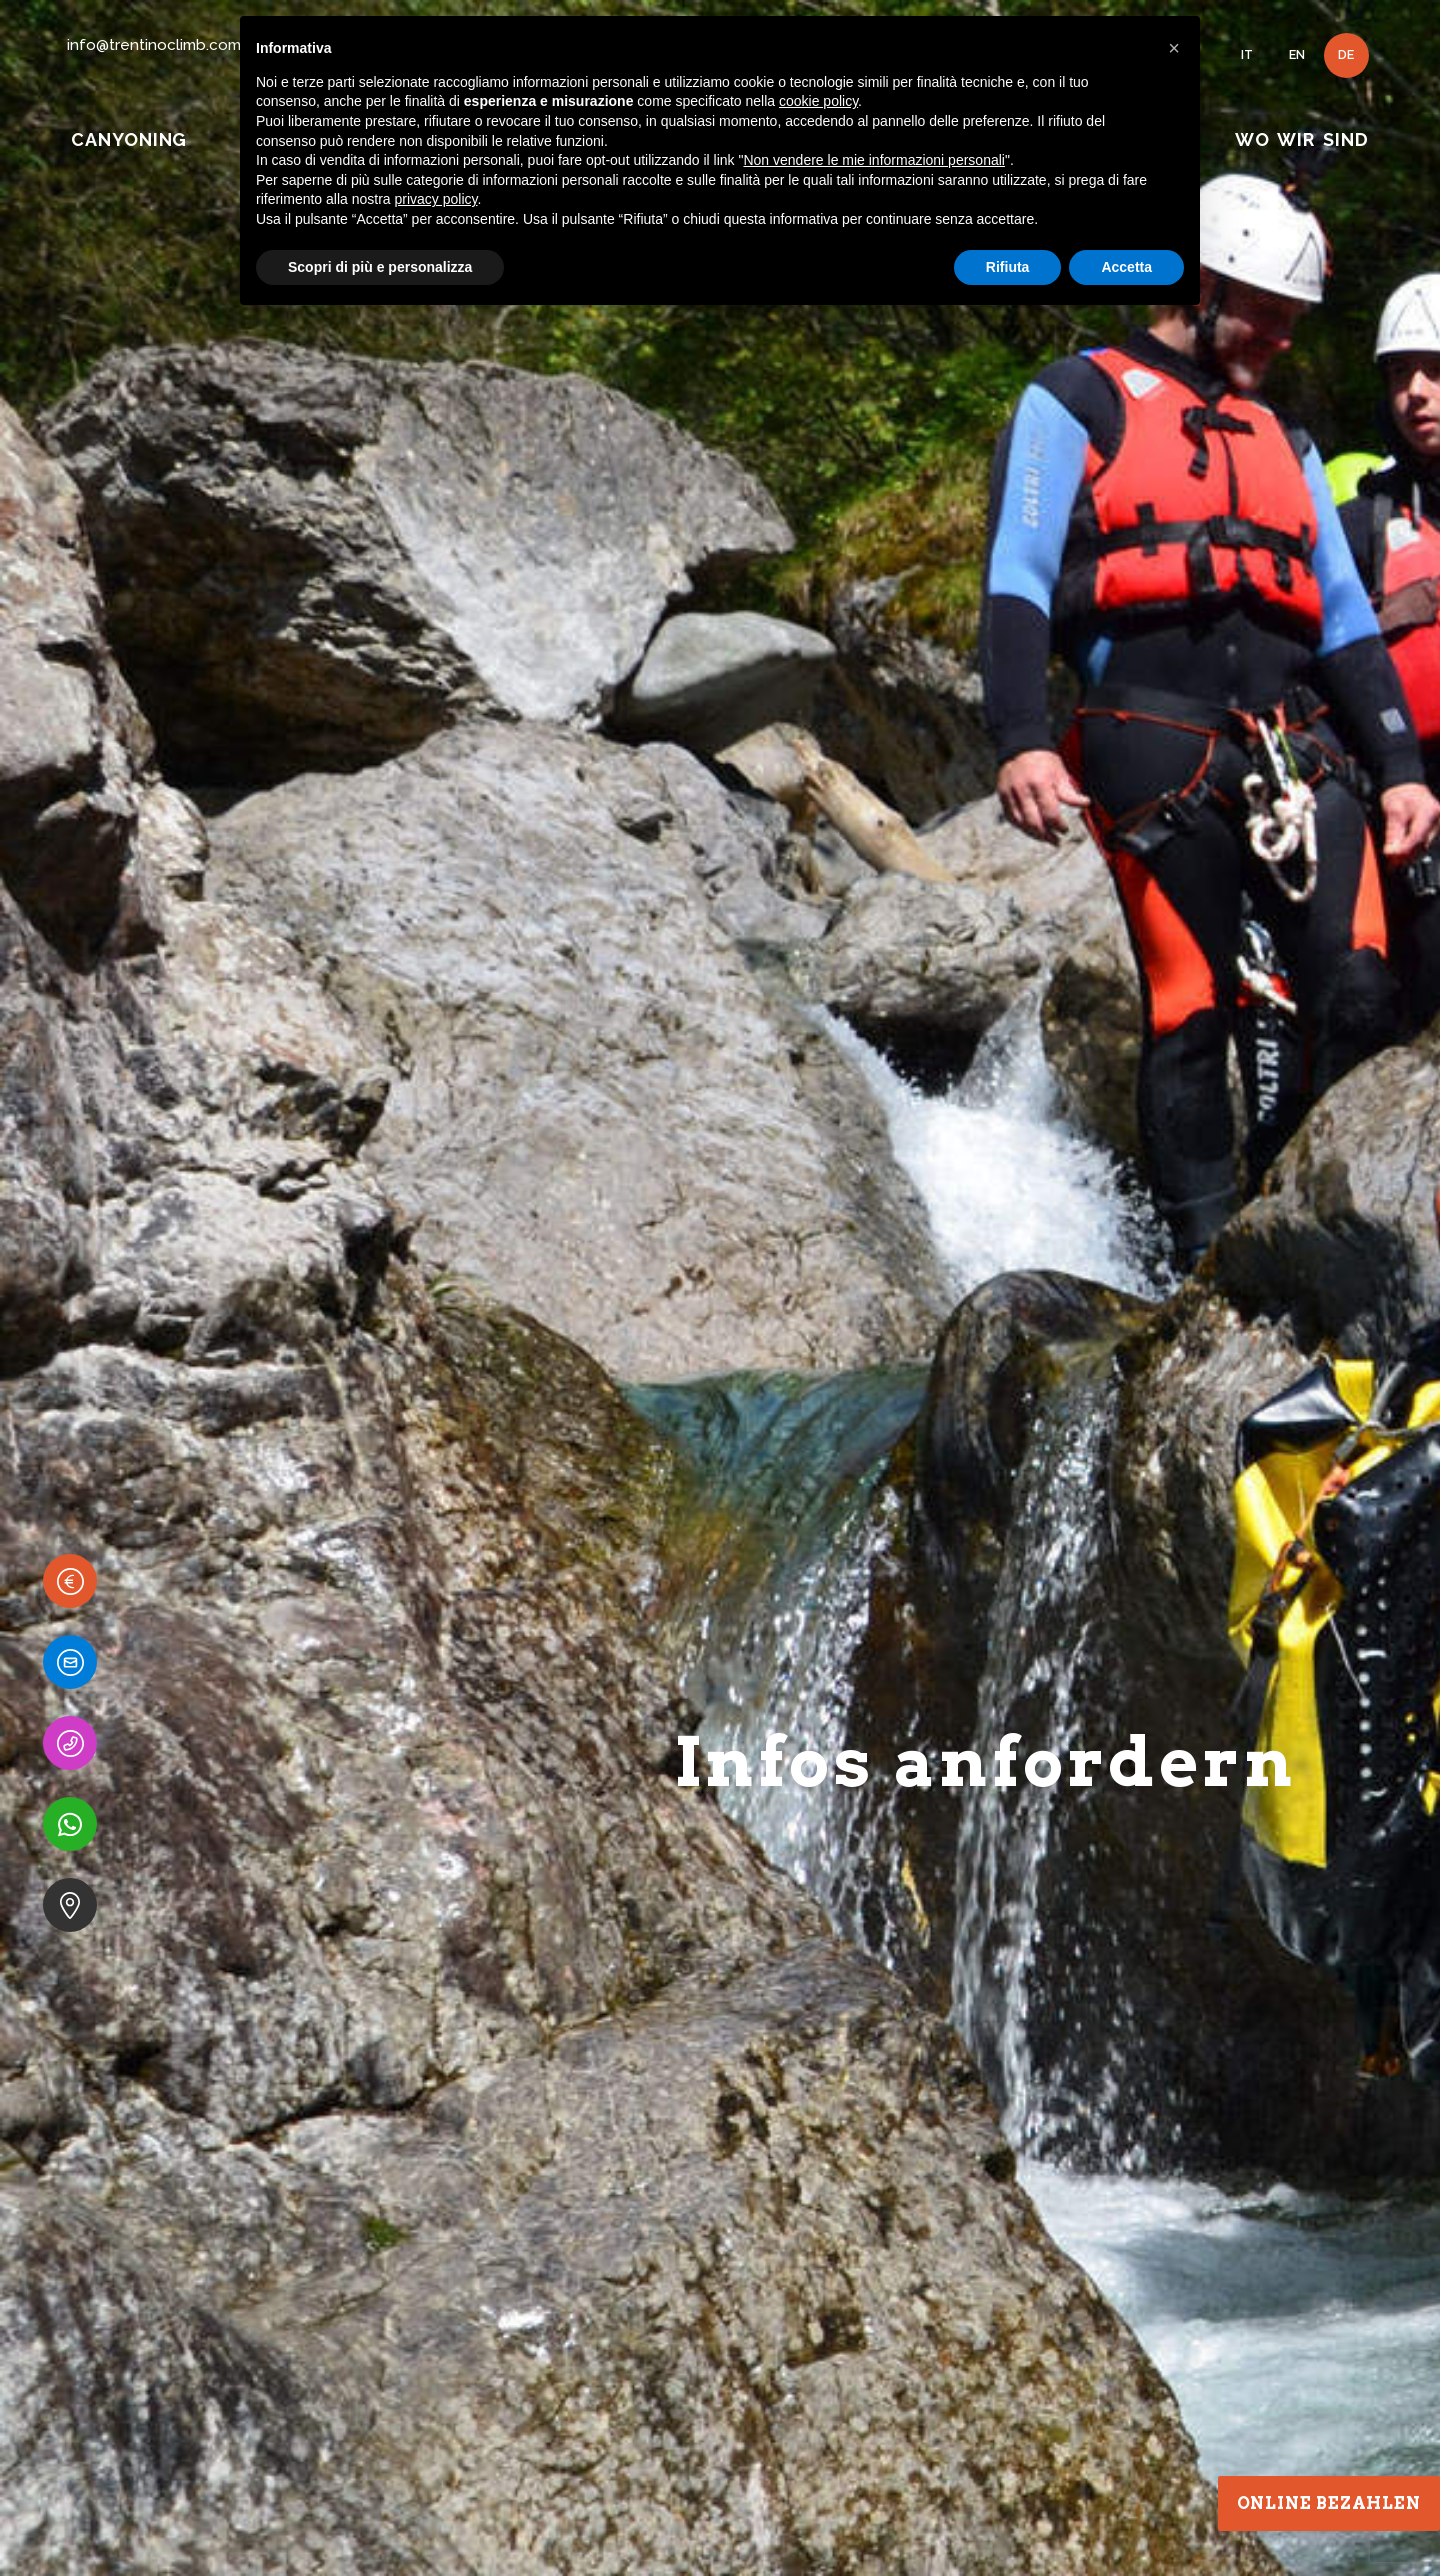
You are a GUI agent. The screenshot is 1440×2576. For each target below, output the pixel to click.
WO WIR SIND (1301, 139)
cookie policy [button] (818, 101)
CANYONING (129, 139)
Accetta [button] (1126, 267)
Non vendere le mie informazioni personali (873, 160)
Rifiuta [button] (1008, 267)
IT (1247, 54)
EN (1297, 54)
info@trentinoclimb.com (154, 45)
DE (1346, 54)
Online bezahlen (1329, 2503)
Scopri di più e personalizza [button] (380, 267)
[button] (1174, 48)
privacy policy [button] (436, 199)
